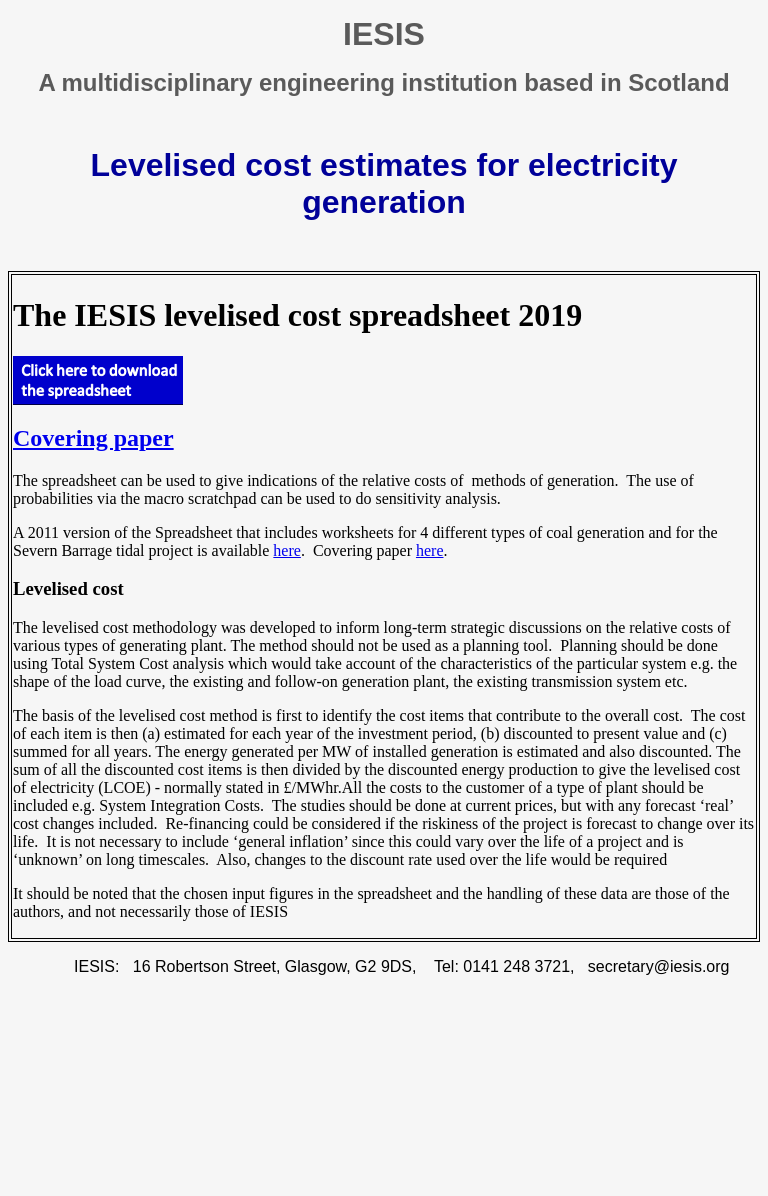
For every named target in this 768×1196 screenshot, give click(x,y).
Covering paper (93, 438)
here (287, 550)
